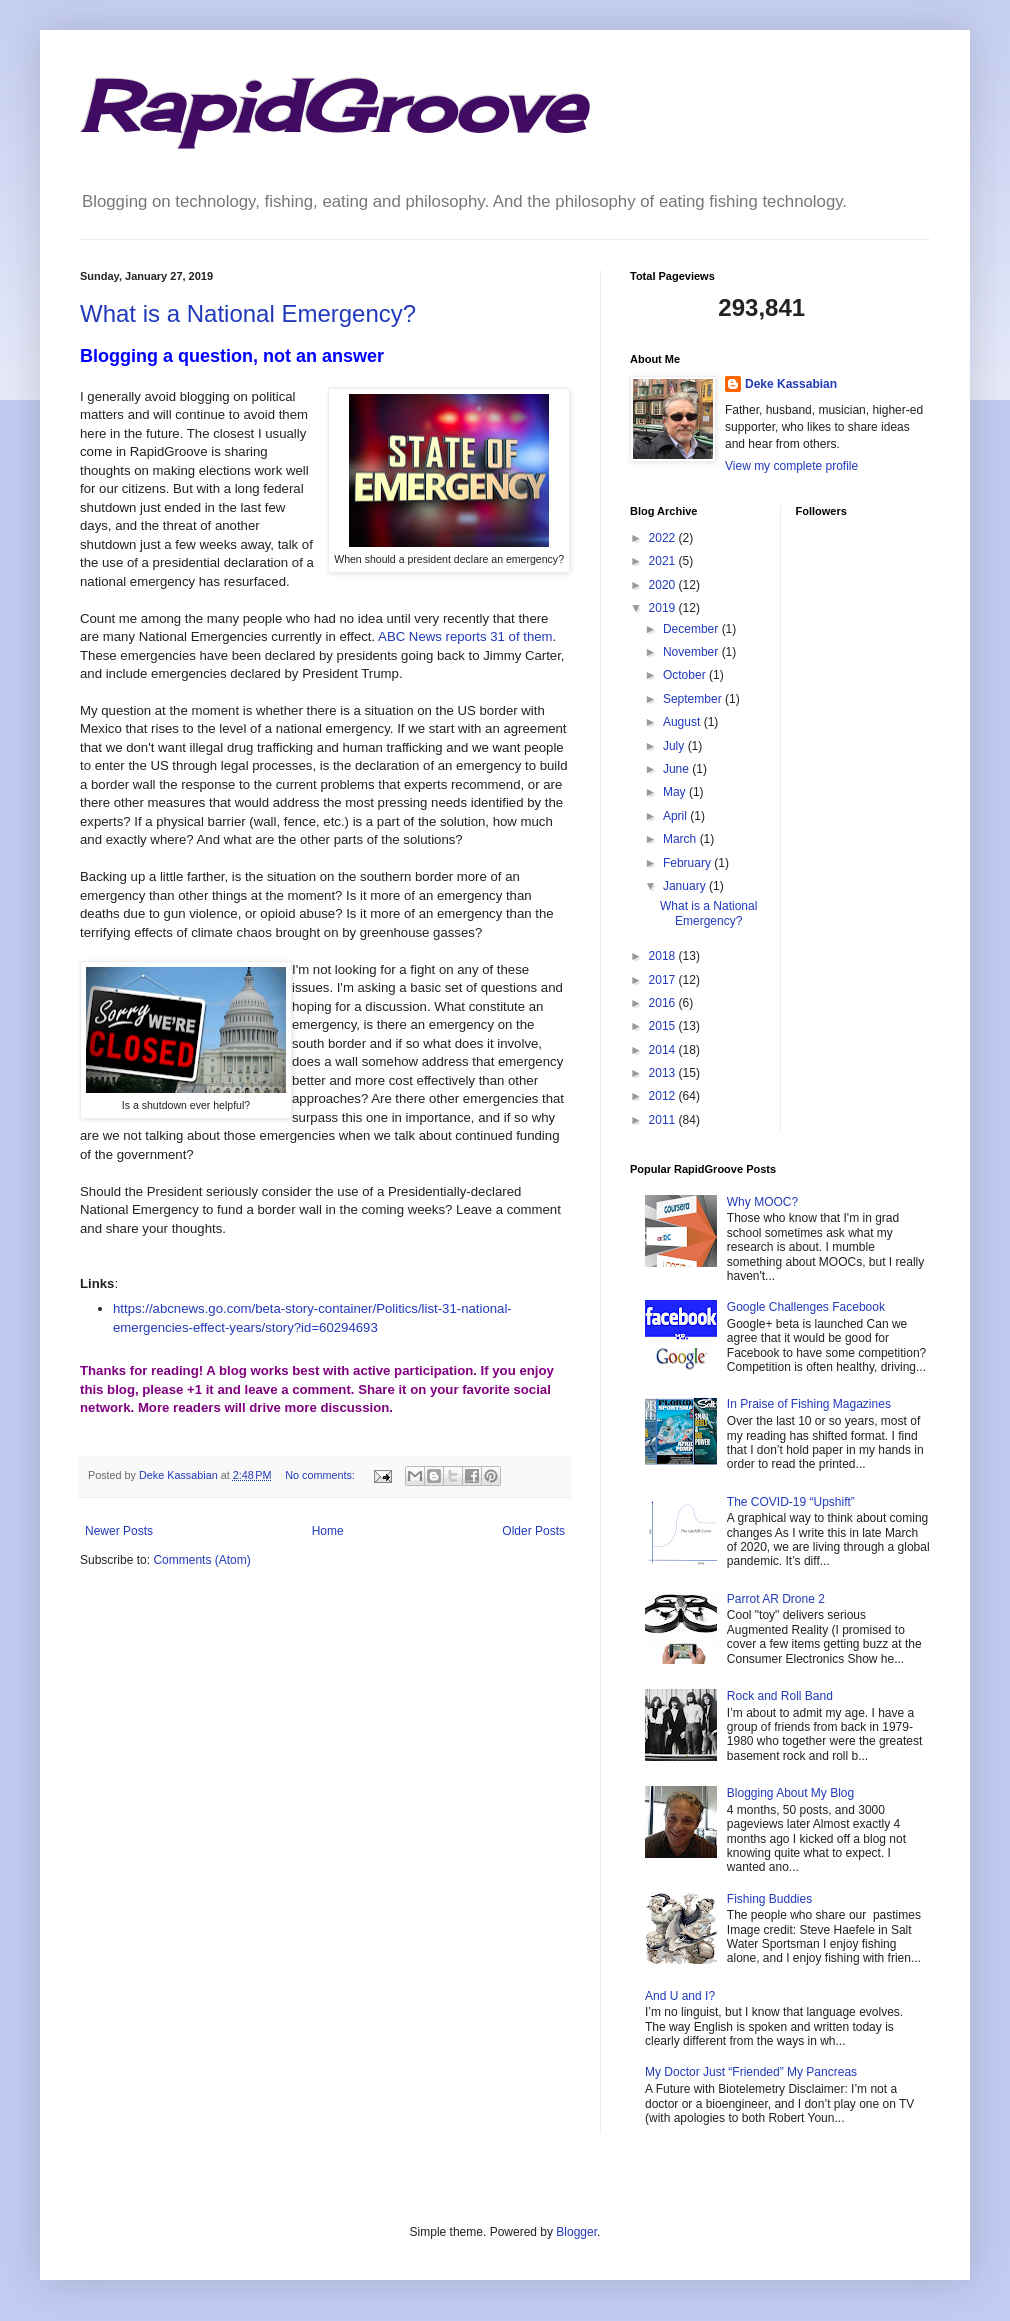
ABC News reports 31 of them (465, 636)
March (681, 839)
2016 (664, 1003)
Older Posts (533, 1531)
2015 (664, 1026)
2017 (664, 980)
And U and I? (680, 1996)
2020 (664, 585)
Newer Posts (119, 1531)
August (683, 722)
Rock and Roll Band (780, 1696)
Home (328, 1531)
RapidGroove (332, 106)
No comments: (321, 1475)
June (677, 769)
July (675, 746)
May (676, 792)
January (686, 886)
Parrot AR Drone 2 (776, 1599)
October (686, 675)
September (694, 699)
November (692, 652)
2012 (664, 1096)
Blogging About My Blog (790, 1793)
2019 (664, 608)
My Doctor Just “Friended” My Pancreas (751, 2072)
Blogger (576, 2232)
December (692, 629)
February (688, 863)
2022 (664, 538)
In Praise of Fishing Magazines (809, 1404)
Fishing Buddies (769, 1899)
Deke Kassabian (791, 384)
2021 (664, 561)
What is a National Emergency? (248, 313)
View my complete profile (791, 466)
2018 (664, 956)
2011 (664, 1120)
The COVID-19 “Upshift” (791, 1502)
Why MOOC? (762, 1202)
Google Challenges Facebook (806, 1307)
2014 (664, 1050)
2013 (664, 1073)
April (676, 816)
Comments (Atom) (201, 1560)
